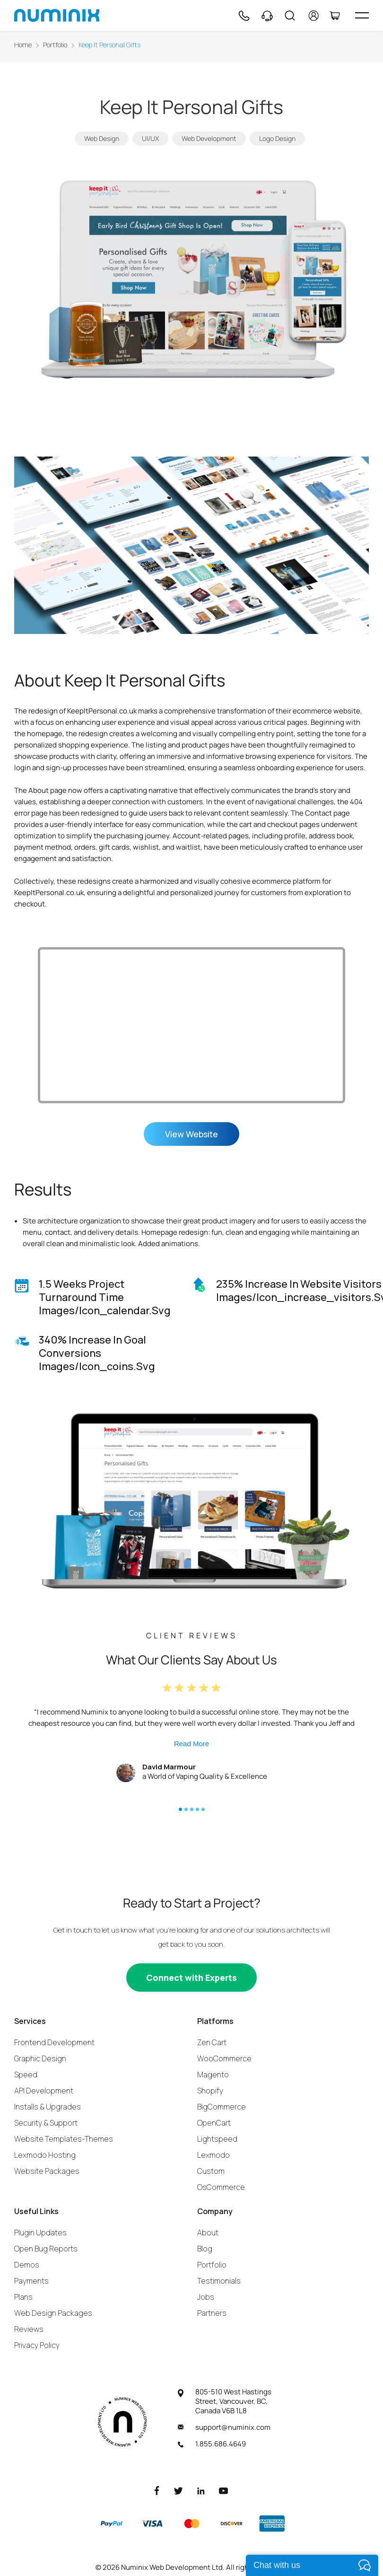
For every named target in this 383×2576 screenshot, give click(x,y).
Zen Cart (211, 2042)
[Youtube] (223, 2490)
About (207, 2232)
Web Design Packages (53, 2312)
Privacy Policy (37, 2344)
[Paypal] (111, 2523)
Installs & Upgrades (47, 2106)
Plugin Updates (40, 2232)
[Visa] (152, 2523)
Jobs (205, 2296)
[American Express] (272, 2523)
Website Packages (46, 2170)
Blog (204, 2248)
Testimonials (219, 2280)
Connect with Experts (191, 1977)
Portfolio (55, 45)
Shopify (210, 2090)
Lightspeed (217, 2138)
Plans (23, 2296)
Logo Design (277, 138)
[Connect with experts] (191, 1977)
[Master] (191, 2523)
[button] (180, 1809)
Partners (211, 2312)
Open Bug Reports (46, 2248)
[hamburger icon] (362, 15)
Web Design (101, 138)
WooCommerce (224, 2058)
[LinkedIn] (201, 2490)
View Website (191, 1133)
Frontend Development (54, 2042)
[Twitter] (178, 2490)
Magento (213, 2074)
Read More (191, 1743)
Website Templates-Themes (63, 2138)
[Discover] (231, 2523)
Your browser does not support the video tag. (191, 1025)
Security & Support (46, 2122)
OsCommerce (221, 2186)
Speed (25, 2074)
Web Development (209, 138)
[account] (313, 16)
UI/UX (150, 138)
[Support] (267, 16)
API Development (43, 2090)
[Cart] (335, 15)
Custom (211, 2170)
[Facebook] (157, 2490)
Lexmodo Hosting (45, 2154)
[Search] (290, 16)
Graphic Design (40, 2058)
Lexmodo (213, 2154)
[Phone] (243, 16)
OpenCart (214, 2122)
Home (23, 45)
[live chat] (312, 2565)
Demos (26, 2264)
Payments (31, 2280)
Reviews (29, 2328)
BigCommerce (221, 2106)
